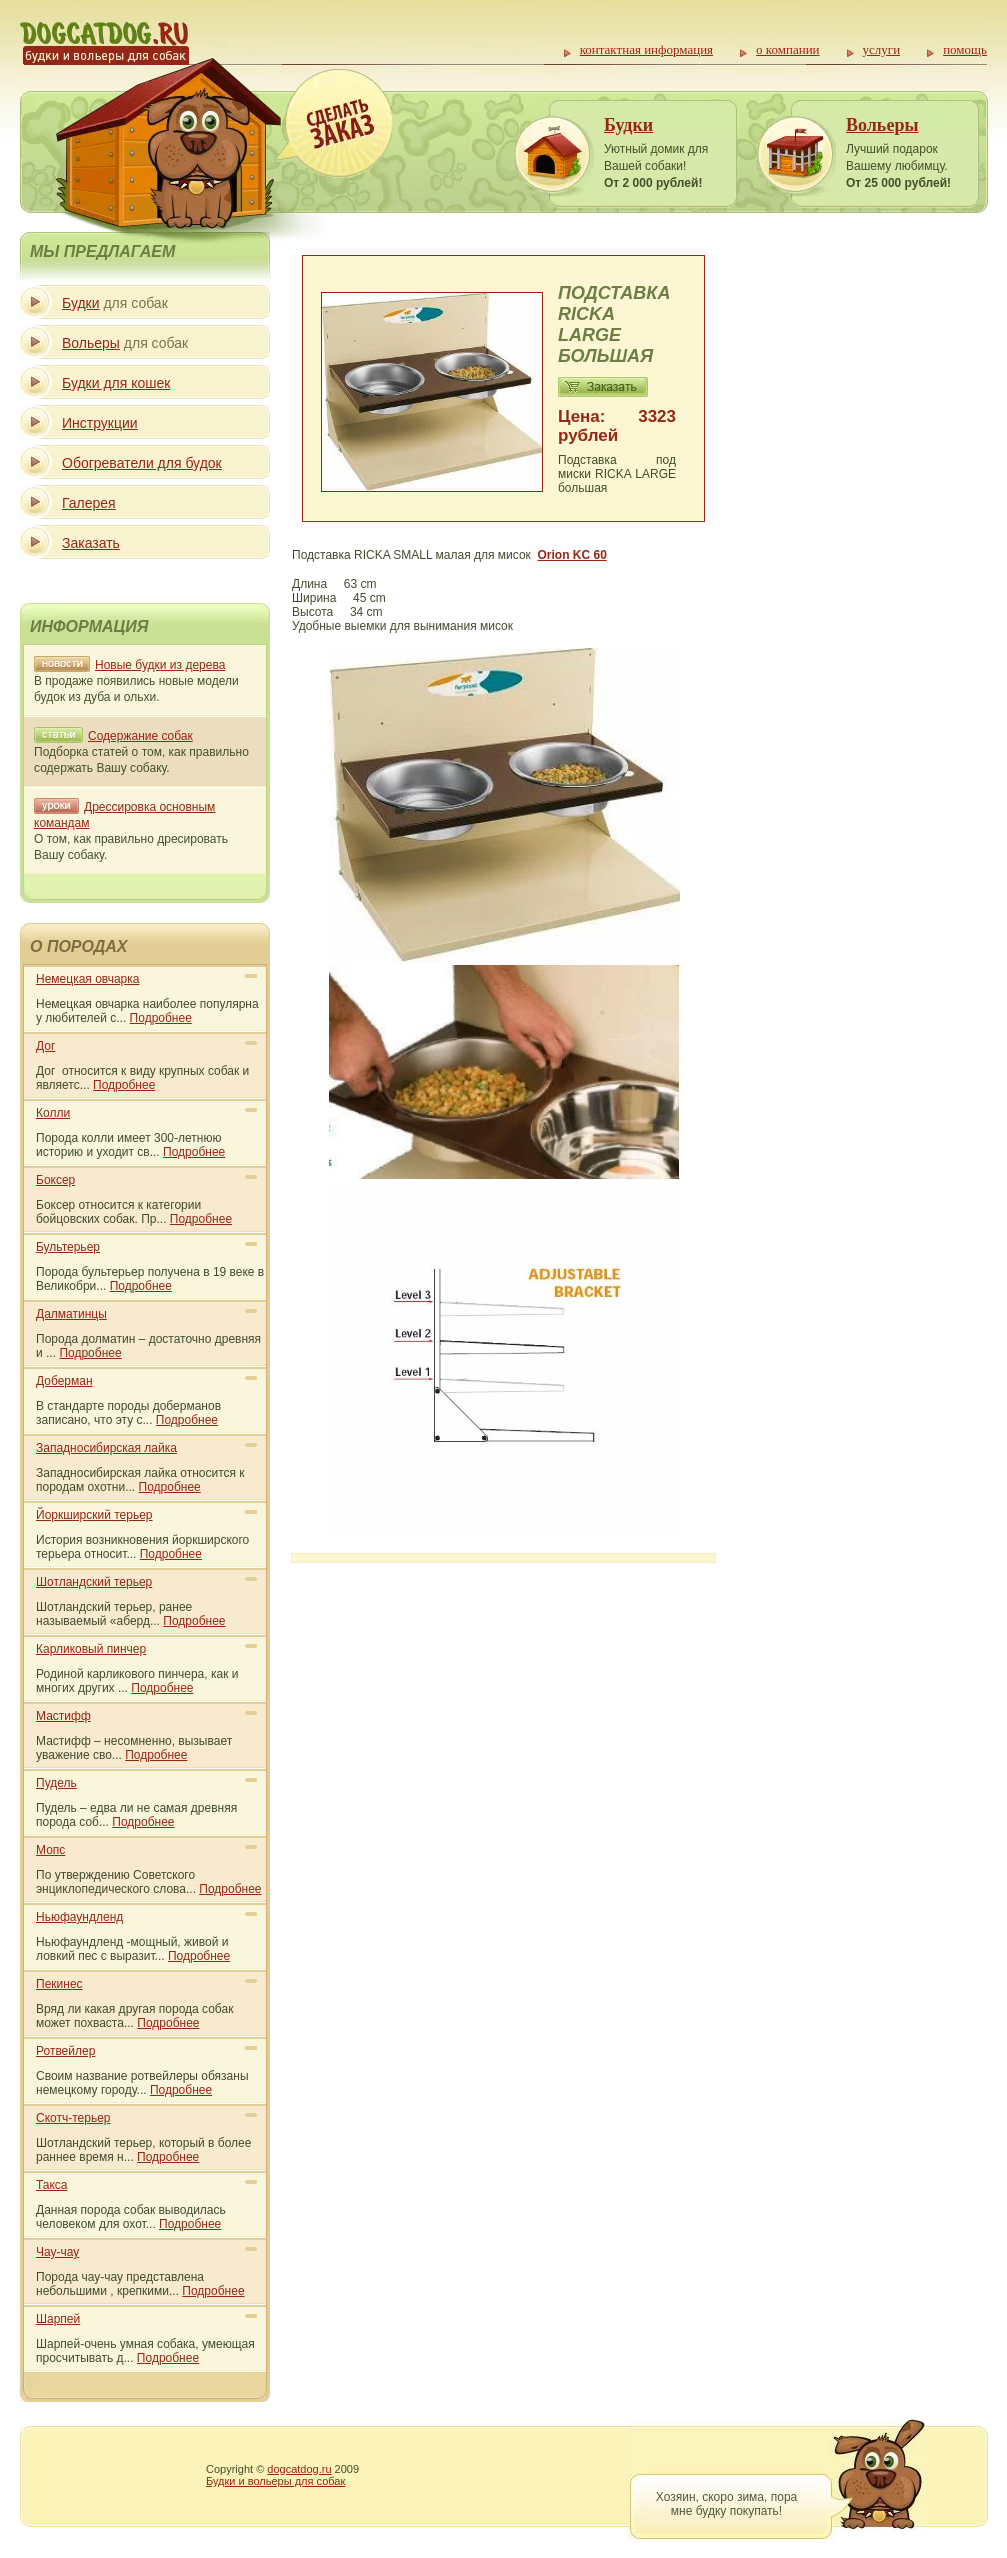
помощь (965, 49)
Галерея (89, 503)
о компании (787, 49)
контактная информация (646, 49)
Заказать (91, 543)
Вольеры (882, 125)
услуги (882, 49)
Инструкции (100, 423)
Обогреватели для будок (142, 463)
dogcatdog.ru (299, 2469)
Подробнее (161, 1018)
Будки (628, 125)
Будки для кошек (116, 383)
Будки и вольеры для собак (275, 2481)
